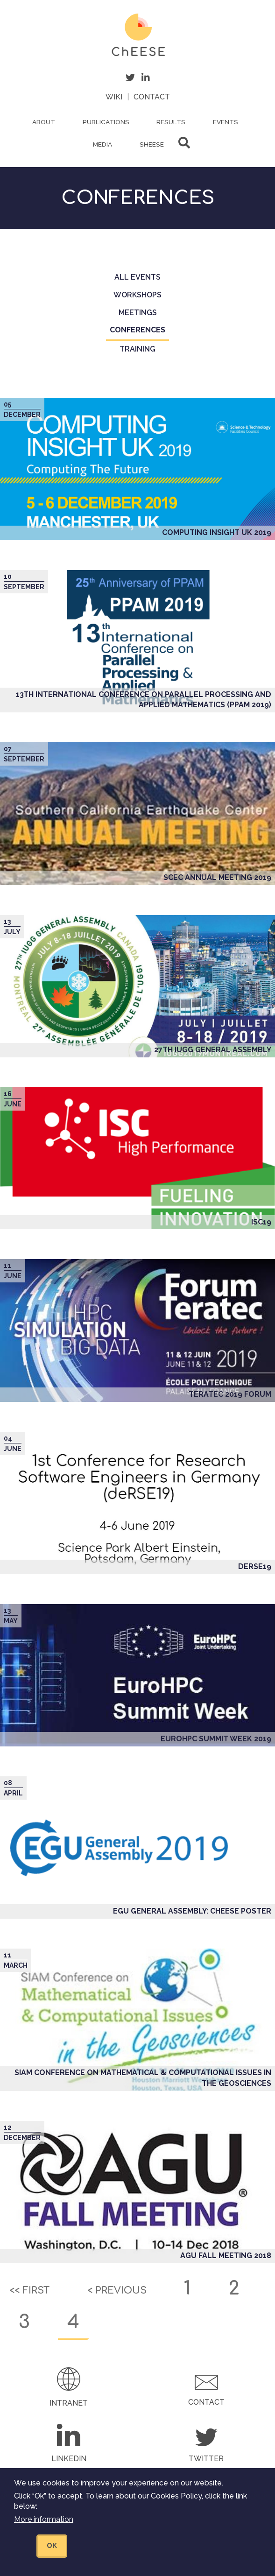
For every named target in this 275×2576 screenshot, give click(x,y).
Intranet (68, 2403)
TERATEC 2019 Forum (230, 1394)
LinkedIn (68, 2458)
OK (52, 2557)
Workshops (137, 294)
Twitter (206, 2458)
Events (225, 122)
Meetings (138, 312)
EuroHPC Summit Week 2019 (216, 1738)
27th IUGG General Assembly (212, 1049)
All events (137, 277)
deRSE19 (254, 1566)
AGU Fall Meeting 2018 (225, 2255)
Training (137, 349)
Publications (106, 122)
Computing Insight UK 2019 (216, 532)
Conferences (139, 333)
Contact (152, 96)
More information (43, 2530)
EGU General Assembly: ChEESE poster (192, 1911)
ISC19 (261, 1222)
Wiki (114, 96)
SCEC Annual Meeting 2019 (217, 877)
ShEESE (152, 144)
